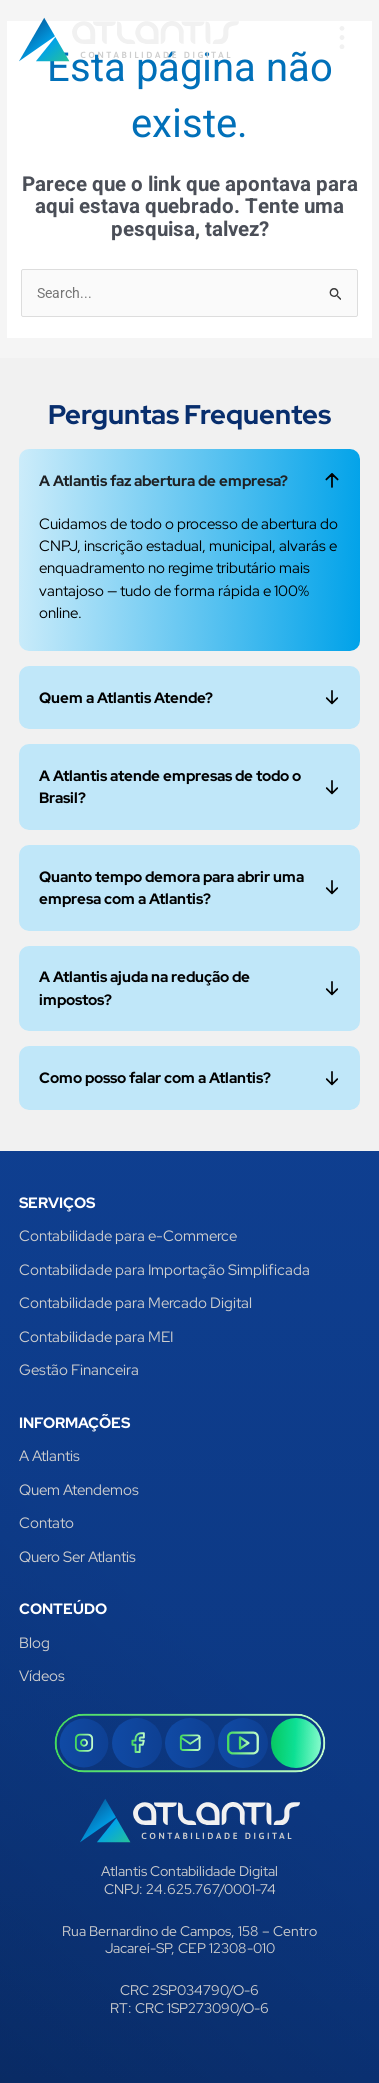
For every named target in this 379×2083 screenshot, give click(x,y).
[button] (342, 39)
